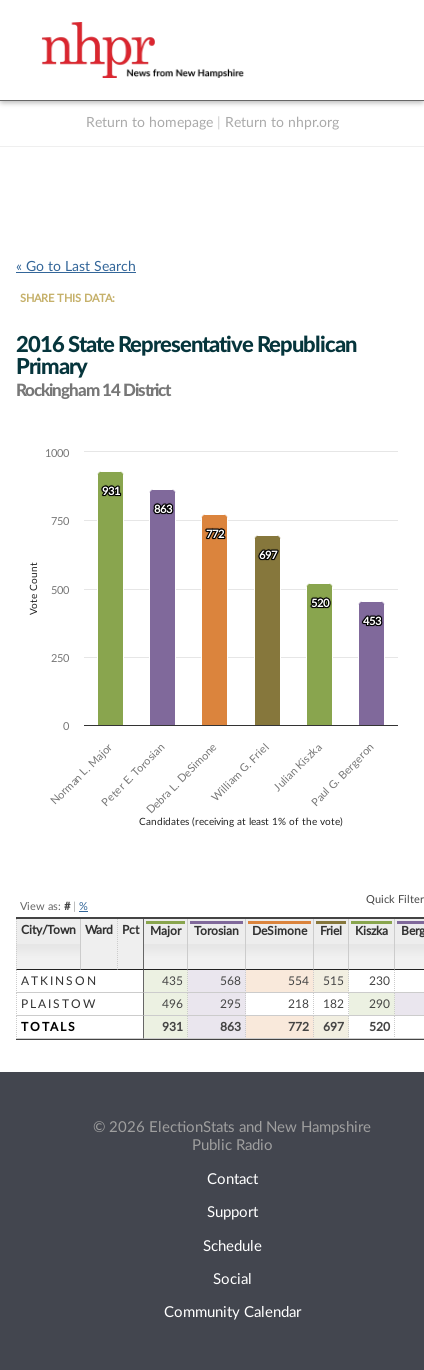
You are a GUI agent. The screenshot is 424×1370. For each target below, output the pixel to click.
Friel (331, 931)
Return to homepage (149, 123)
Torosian (216, 931)
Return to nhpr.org (282, 123)
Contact (232, 1179)
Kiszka (371, 931)
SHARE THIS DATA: (67, 298)
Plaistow (59, 1004)
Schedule (232, 1246)
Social (232, 1279)
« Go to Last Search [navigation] (76, 267)
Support (232, 1212)
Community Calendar (232, 1312)
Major (165, 931)
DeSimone (279, 931)
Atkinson (59, 981)
